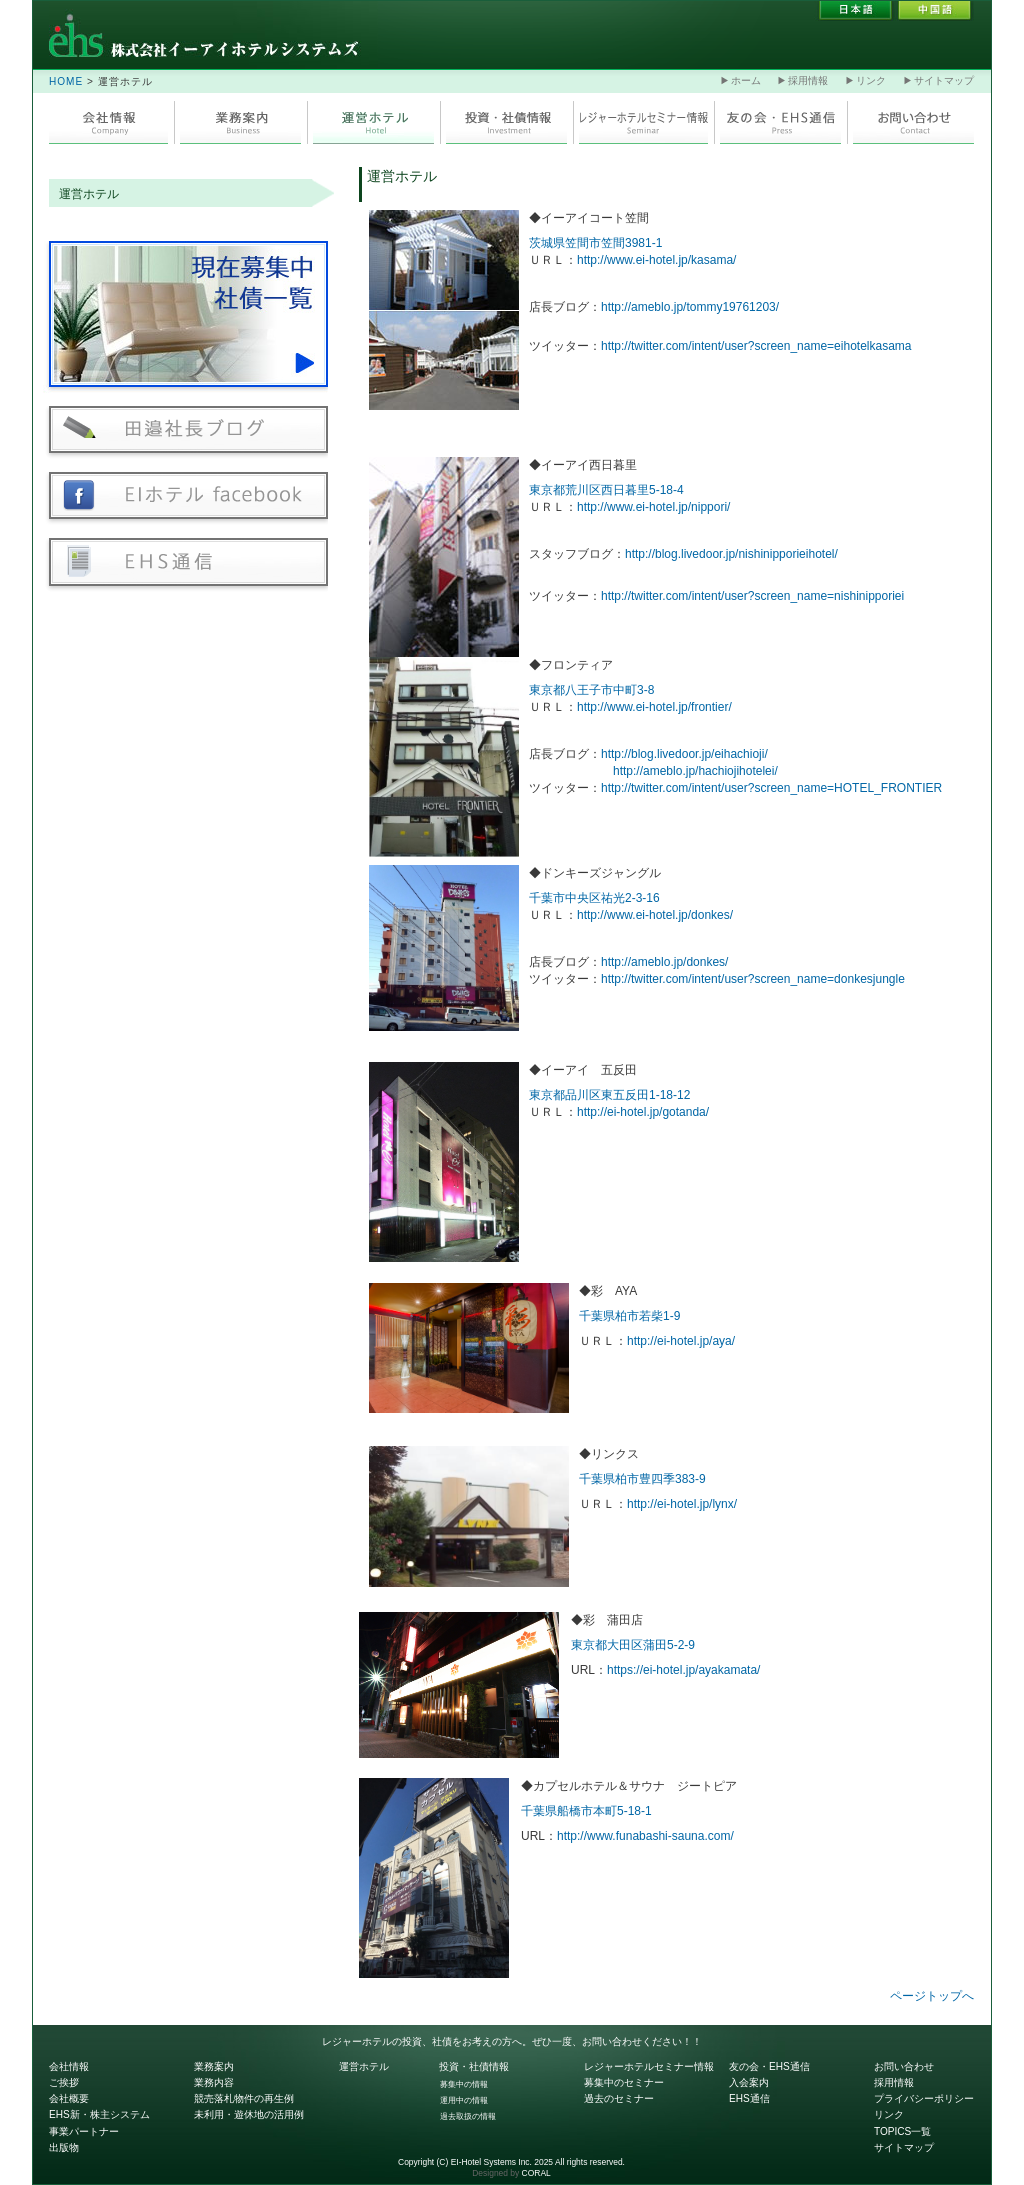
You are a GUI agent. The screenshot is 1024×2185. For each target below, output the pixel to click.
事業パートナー (84, 2131)
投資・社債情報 (474, 2066)
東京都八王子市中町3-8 (591, 690)
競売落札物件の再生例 (244, 2098)
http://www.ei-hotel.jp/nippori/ (653, 507)
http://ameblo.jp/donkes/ (664, 962)
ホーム (741, 80)
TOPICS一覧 (902, 2131)
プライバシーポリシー (924, 2098)
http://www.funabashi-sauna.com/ (645, 1836)
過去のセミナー (619, 2098)
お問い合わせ (904, 2066)
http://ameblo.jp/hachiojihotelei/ (695, 771)
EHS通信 (749, 2098)
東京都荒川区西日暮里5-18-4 (606, 490)
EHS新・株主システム (99, 2114)
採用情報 (803, 80)
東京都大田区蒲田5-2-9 (633, 1645)
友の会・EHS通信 (769, 2066)
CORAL (536, 2173)
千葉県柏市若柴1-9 (629, 1316)
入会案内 (749, 2082)
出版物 (64, 2147)
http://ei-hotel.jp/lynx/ (682, 1504)
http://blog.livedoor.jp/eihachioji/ (684, 754)
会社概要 (69, 2098)
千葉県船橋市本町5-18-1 (586, 1811)
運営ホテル (89, 194)
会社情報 (69, 2066)
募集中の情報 (464, 2084)
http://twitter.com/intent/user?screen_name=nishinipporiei (752, 596)
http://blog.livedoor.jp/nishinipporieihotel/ (731, 554)
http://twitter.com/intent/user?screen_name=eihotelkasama (756, 346)
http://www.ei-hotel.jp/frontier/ (654, 707)
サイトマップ (939, 80)
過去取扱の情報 (468, 2116)
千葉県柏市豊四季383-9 (642, 1479)
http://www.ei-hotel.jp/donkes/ (655, 915)
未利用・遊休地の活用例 (249, 2114)
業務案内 (214, 2066)
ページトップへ (932, 1996)
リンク (866, 80)
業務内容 (214, 2082)
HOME (66, 81)
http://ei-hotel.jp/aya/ (681, 1341)
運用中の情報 (464, 2100)
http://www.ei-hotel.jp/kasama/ (656, 260)
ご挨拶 (64, 2082)
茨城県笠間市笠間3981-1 (595, 243)
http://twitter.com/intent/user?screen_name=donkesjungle (753, 979)
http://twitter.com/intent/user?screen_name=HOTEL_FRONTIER (771, 788)
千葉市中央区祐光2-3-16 (594, 898)
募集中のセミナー (624, 2082)
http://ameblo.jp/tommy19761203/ (690, 307)
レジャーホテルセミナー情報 (649, 2066)
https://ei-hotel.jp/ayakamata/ (683, 1670)
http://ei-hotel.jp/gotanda (641, 1112)
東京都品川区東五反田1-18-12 (609, 1095)
